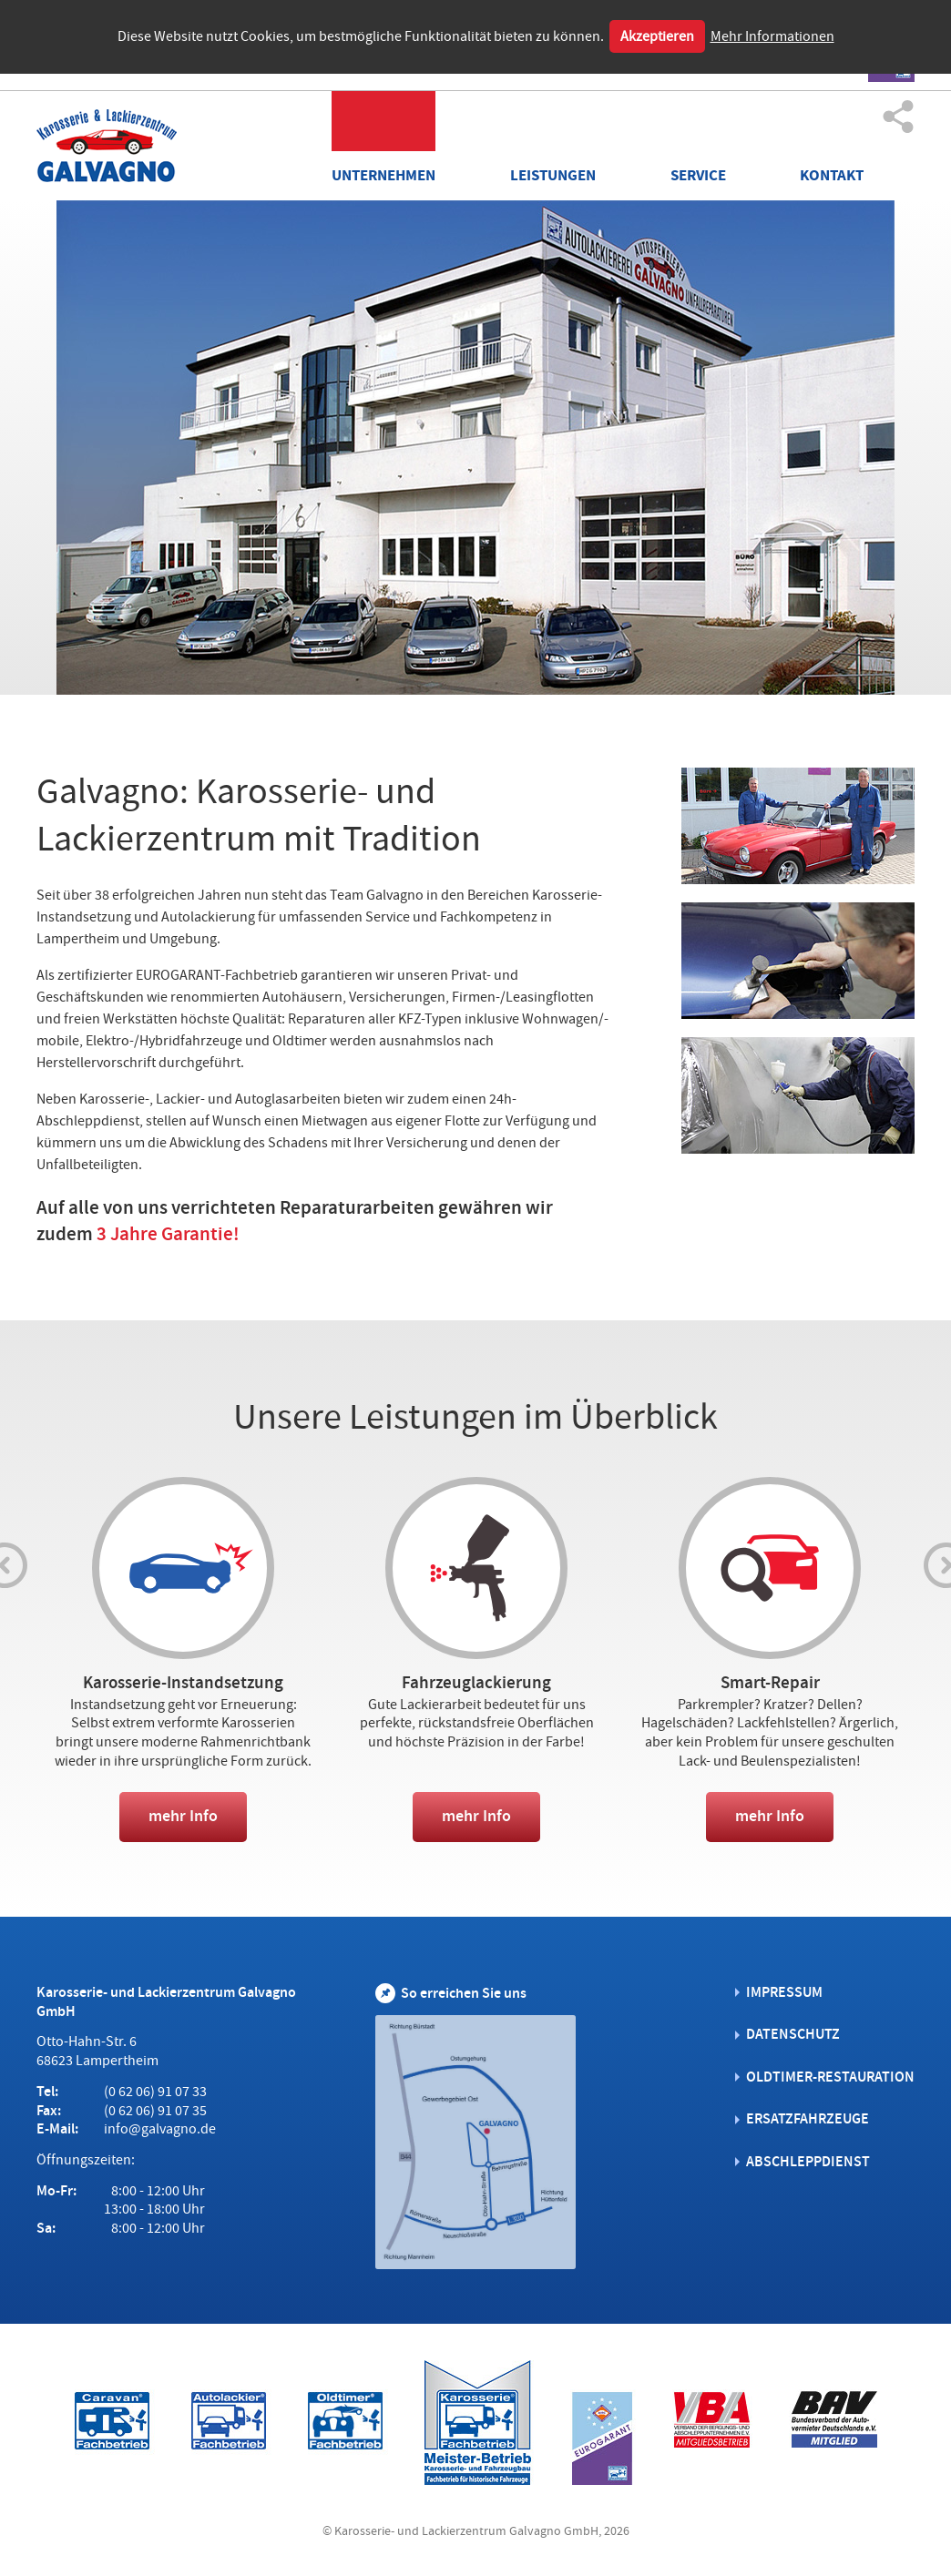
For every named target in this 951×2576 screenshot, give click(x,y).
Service (698, 175)
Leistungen (553, 175)
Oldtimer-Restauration (830, 2075)
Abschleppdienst (808, 2160)
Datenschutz (793, 2032)
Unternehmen (384, 175)
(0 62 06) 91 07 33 (155, 2091)
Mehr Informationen (772, 36)
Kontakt (832, 175)
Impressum (784, 1991)
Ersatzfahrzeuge (807, 2117)
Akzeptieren (657, 36)
